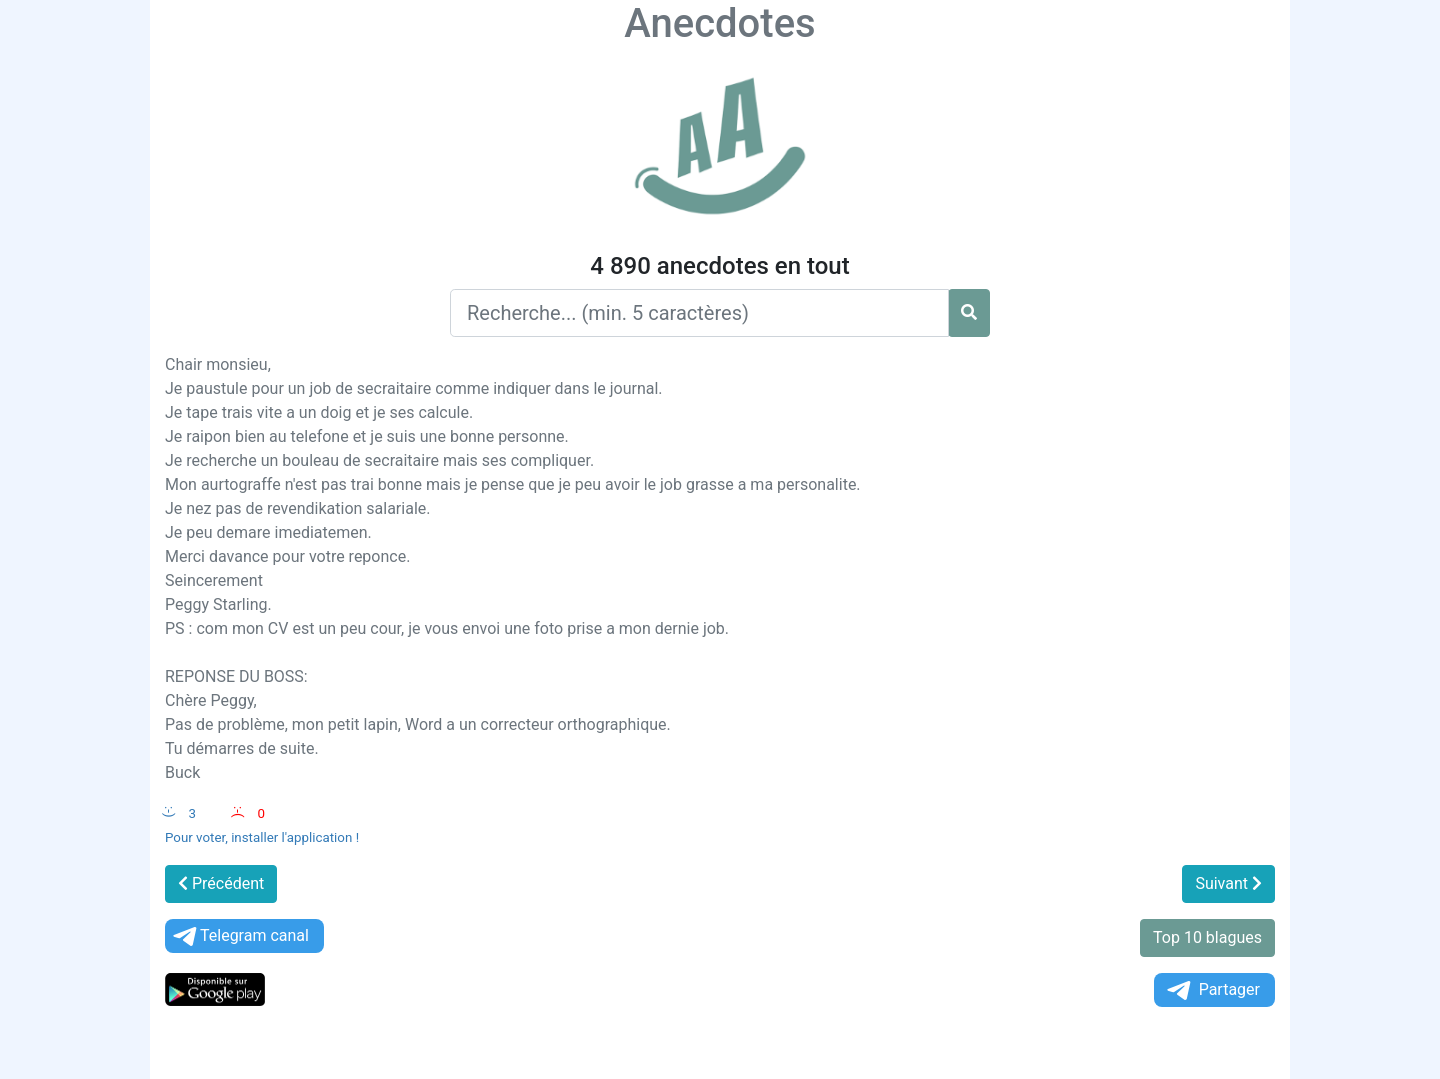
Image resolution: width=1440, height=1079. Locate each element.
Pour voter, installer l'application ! (262, 837)
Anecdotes (719, 23)
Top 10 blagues (1207, 937)
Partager (1212, 990)
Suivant (1228, 883)
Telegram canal (239, 936)
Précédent (221, 883)
